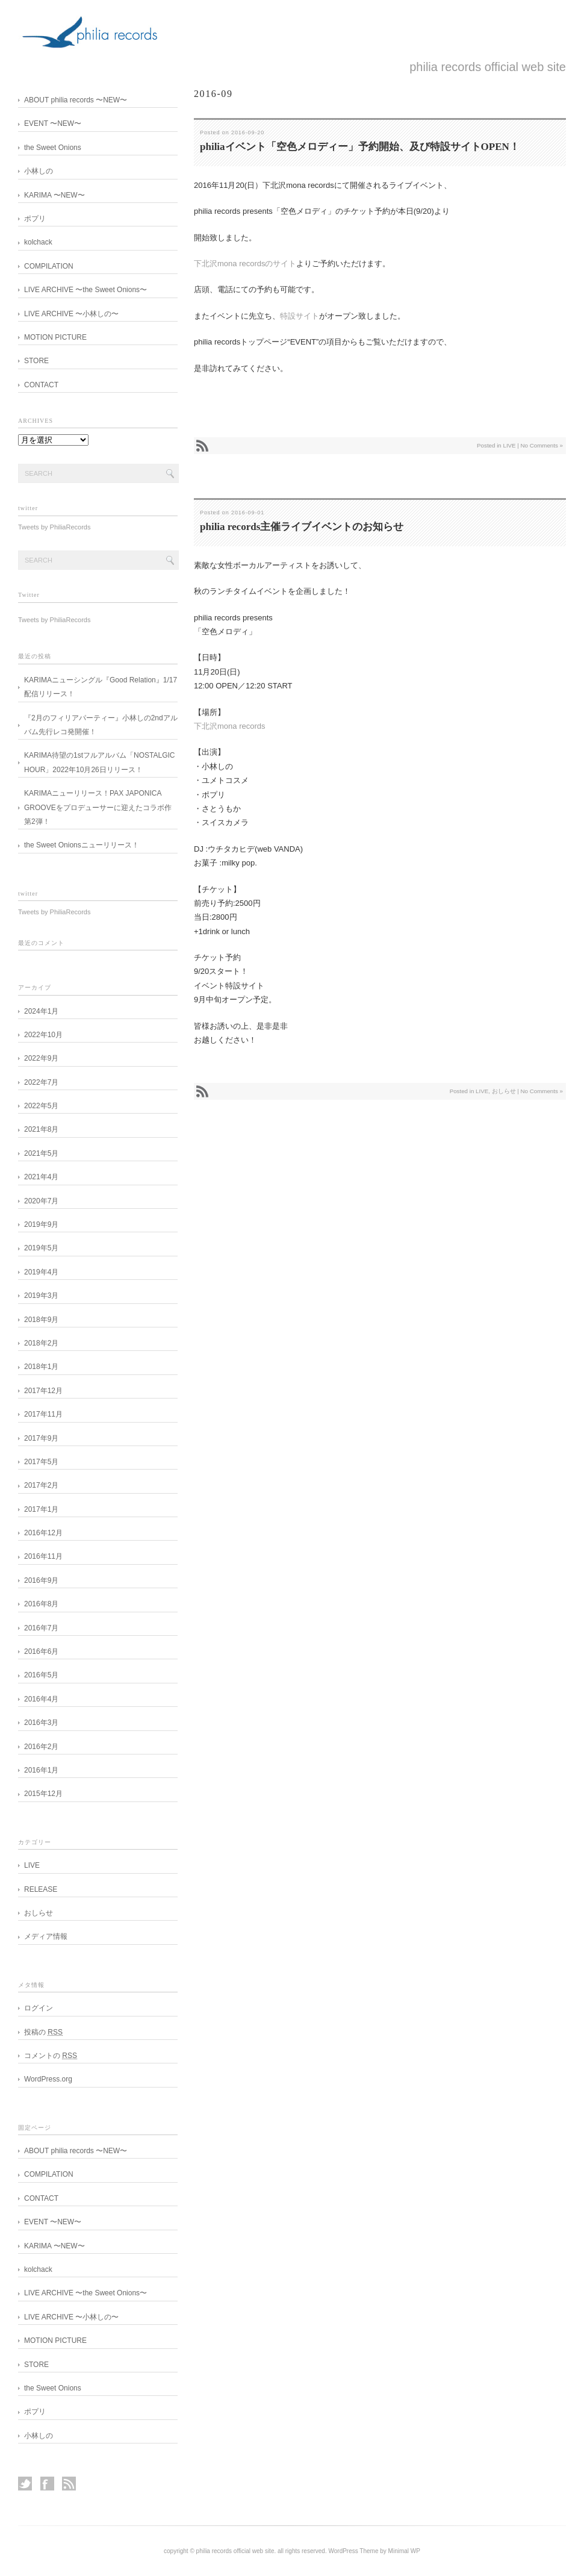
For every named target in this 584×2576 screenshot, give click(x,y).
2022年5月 (41, 1106)
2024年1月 (41, 1011)
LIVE (509, 445)
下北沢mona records (229, 726)
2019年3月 (41, 1295)
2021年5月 (41, 1153)
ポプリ (38, 218)
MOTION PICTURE (55, 337)
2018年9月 (41, 1319)
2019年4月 (41, 1272)
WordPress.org (48, 2079)
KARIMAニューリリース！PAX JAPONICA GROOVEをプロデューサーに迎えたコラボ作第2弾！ (98, 807)
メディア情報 (45, 1936)
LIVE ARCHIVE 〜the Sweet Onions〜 (89, 289)
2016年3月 (41, 1722)
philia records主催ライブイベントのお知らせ (301, 526)
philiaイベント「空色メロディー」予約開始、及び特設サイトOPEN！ (360, 146)
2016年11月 (43, 1556)
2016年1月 (41, 1770)
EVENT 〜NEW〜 (57, 123)
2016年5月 (41, 1675)
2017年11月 (43, 1414)
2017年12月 (43, 1390)
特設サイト (299, 315)
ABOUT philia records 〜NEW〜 (75, 100)
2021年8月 (41, 1129)
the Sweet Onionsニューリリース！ (81, 845)
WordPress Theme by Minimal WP (374, 2551)
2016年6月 (41, 1651)
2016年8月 (41, 1604)
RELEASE (40, 1889)
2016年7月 (41, 1628)
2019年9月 (41, 1224)
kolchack (38, 242)
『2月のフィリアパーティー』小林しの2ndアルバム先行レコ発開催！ (101, 725)
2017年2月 (41, 1485)
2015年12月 (43, 1793)
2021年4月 (41, 1177)
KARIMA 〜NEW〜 (54, 195)
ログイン (38, 2008)
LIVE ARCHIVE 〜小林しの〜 (75, 314)
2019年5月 (41, 1248)
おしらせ (504, 1091)
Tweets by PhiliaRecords (54, 527)
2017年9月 (41, 1438)
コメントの (50, 2055)
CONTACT (41, 385)
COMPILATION (48, 266)
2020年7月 (41, 1201)
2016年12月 (43, 1533)
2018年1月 (41, 1366)
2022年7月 (41, 1082)
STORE (40, 361)
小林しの (38, 171)
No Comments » (542, 445)
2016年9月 (41, 1580)
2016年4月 (41, 1699)
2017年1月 (41, 1509)
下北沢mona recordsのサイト (245, 263)
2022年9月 (41, 1058)
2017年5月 (41, 1462)
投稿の (43, 2032)
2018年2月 (41, 1343)
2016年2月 (41, 1746)
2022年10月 (43, 1035)
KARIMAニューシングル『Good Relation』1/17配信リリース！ (100, 687)
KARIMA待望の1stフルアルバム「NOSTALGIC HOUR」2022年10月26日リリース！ (99, 762)
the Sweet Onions (52, 147)
